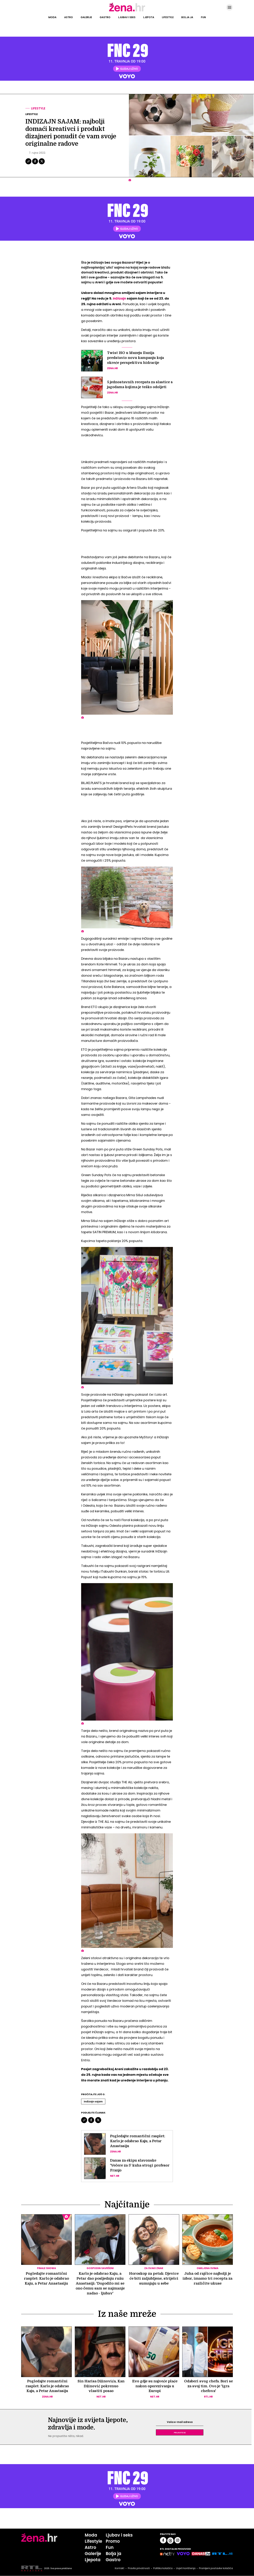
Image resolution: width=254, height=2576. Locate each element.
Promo (113, 2541)
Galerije (86, 17)
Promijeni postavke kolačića (216, 2568)
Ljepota (148, 17)
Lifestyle (168, 17)
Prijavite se (180, 2432)
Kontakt (119, 2568)
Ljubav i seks (126, 17)
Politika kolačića (162, 2568)
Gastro (105, 17)
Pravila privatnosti (138, 2568)
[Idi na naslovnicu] (127, 11)
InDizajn (120, 298)
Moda (52, 17)
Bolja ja (187, 17)
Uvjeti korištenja (185, 2568)
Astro (68, 17)
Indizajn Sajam (93, 2101)
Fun (203, 17)
